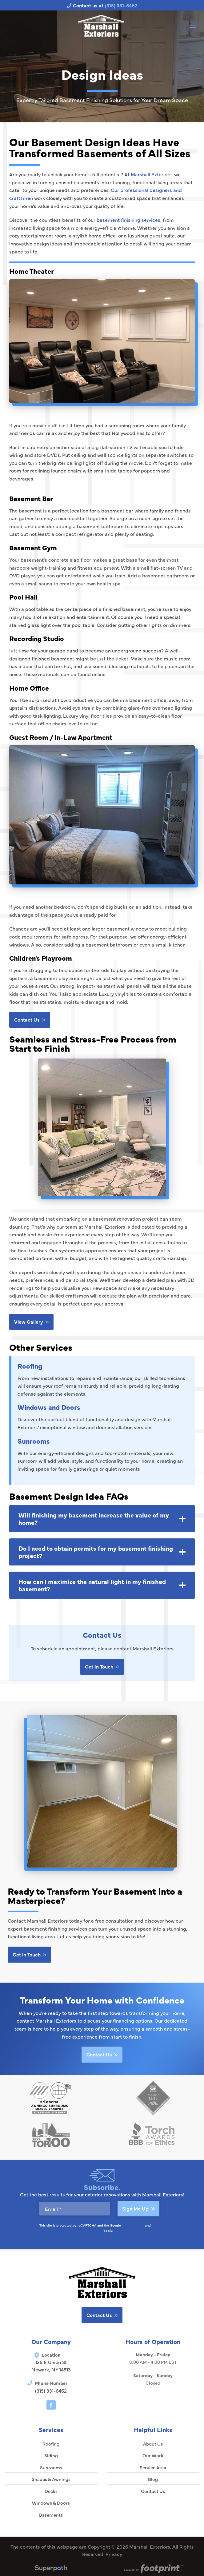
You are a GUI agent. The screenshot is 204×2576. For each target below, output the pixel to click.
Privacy (114, 2553)
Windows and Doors (49, 1407)
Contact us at (102, 5)
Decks (51, 2491)
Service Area (153, 2467)
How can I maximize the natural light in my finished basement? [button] (92, 1585)
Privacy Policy (133, 2225)
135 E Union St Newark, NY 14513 (51, 2366)
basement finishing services (128, 219)
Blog (153, 2479)
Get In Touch (102, 1666)
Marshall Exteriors (151, 174)
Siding (51, 2455)
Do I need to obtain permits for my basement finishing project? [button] (95, 1552)
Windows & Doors (51, 2502)
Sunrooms (34, 1441)
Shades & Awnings (51, 2479)
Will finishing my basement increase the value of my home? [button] (93, 1518)
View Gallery (31, 1321)
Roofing (30, 1365)
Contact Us (29, 1019)
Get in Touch (29, 1954)
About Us (153, 2443)
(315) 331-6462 (51, 2390)
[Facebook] (51, 2405)
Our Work (152, 2455)
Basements (51, 2514)
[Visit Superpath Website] (51, 2569)
